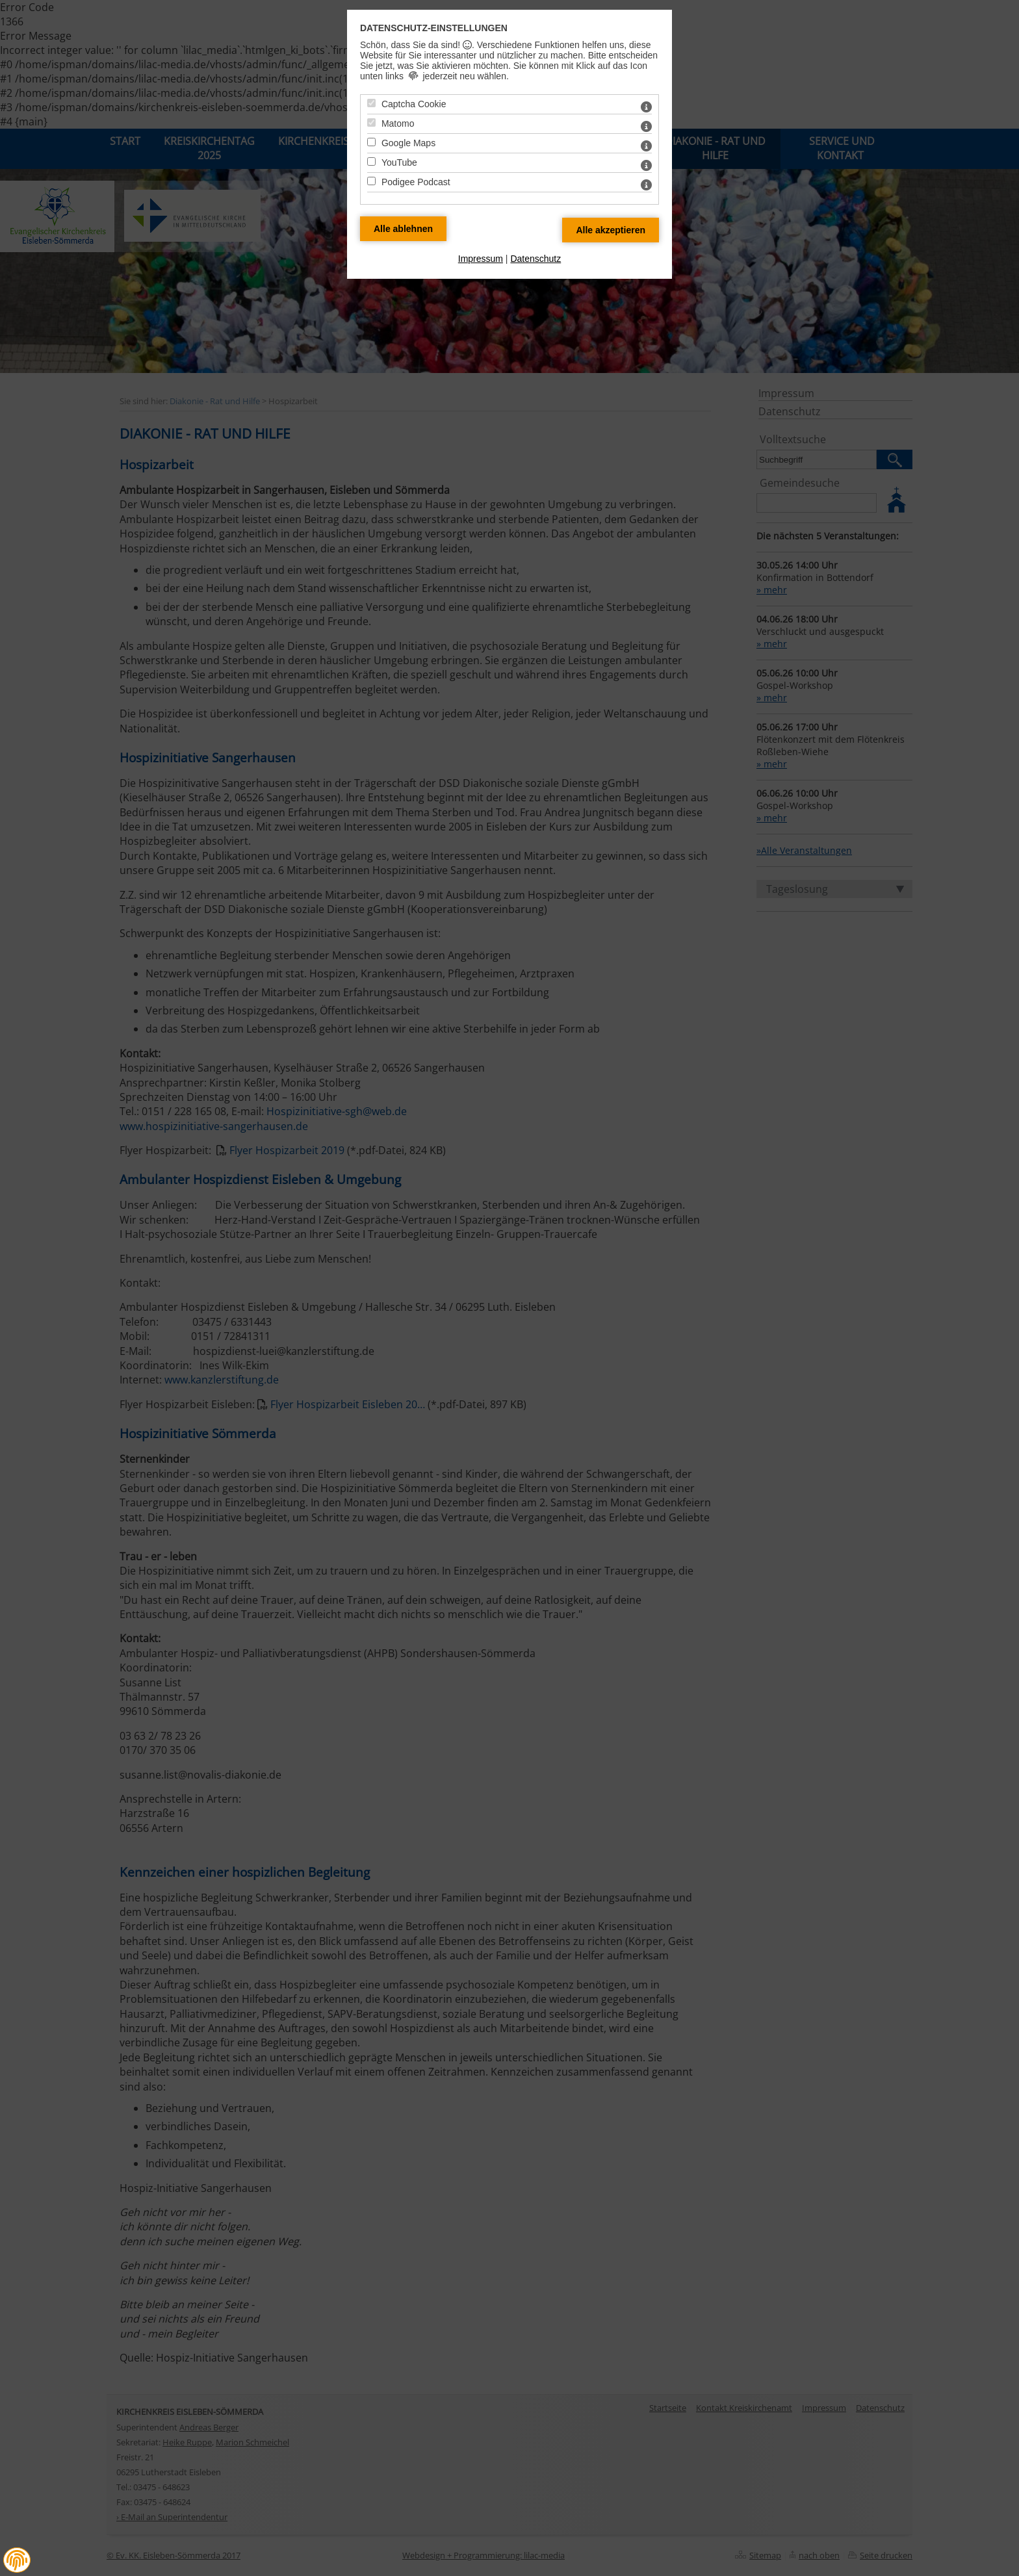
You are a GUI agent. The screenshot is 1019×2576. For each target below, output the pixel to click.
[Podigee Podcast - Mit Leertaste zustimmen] (371, 181)
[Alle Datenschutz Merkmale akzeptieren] (610, 230)
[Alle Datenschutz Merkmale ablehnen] (403, 228)
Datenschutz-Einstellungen (434, 28)
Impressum (480, 258)
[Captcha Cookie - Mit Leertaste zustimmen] (371, 103)
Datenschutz (535, 258)
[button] (17, 2560)
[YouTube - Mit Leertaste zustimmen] (371, 161)
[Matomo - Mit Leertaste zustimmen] (371, 122)
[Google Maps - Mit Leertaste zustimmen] (371, 142)
